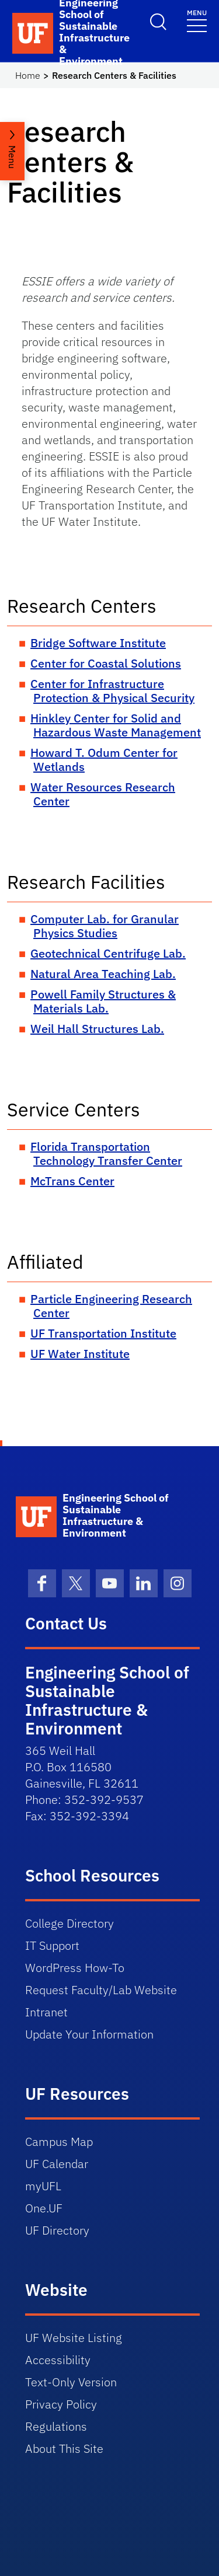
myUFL (43, 2186)
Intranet (46, 2012)
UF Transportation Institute (103, 1333)
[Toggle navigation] (197, 20)
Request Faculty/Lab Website (101, 1990)
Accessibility (58, 2360)
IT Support (52, 1945)
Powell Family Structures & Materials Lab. (103, 1001)
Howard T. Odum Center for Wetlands (104, 759)
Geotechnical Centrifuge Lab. (108, 953)
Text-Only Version (71, 2382)
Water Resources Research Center (102, 794)
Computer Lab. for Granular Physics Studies (104, 926)
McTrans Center (72, 1181)
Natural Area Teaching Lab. (103, 974)
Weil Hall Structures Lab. (97, 1028)
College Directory (69, 1923)
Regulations (56, 2426)
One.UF (43, 2208)
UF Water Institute (80, 1354)
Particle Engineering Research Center (111, 1306)
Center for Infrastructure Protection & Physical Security (112, 691)
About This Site (64, 2448)
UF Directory (57, 2230)
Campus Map (59, 2141)
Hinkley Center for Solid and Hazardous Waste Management (115, 725)
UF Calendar (56, 2164)
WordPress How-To (74, 1967)
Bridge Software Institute (98, 643)
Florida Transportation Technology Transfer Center (106, 1153)
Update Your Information (89, 2034)
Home (27, 75)
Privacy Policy (61, 2404)
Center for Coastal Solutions (105, 663)
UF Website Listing (73, 2337)
